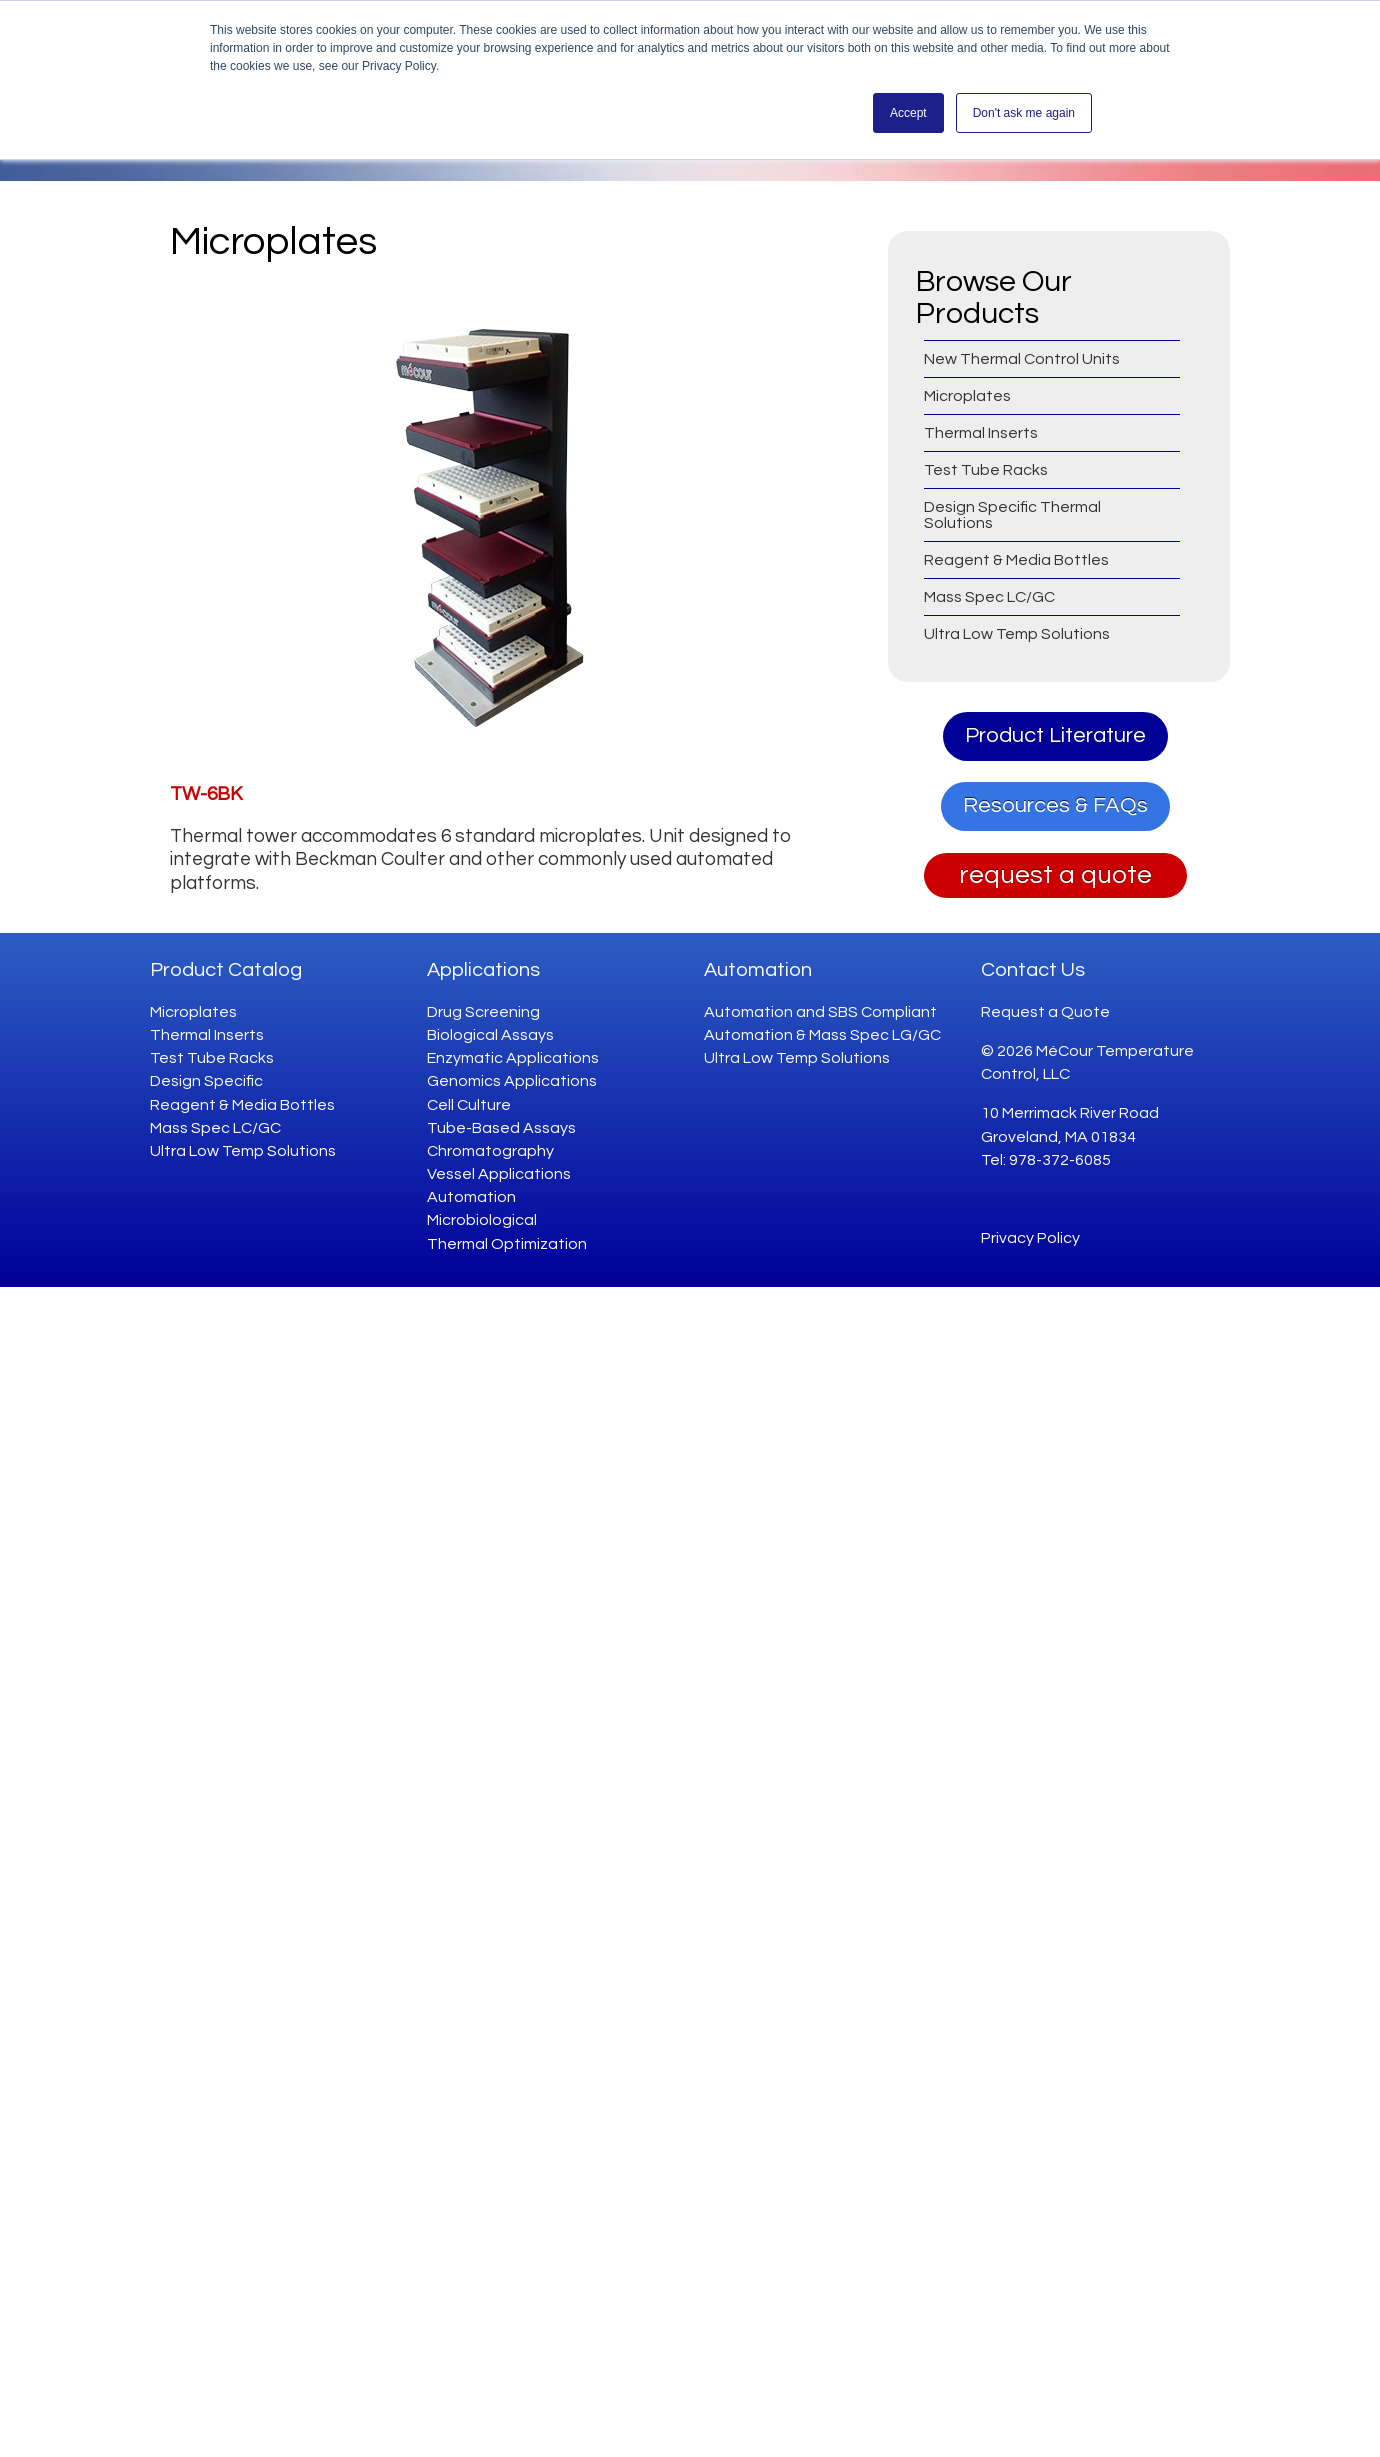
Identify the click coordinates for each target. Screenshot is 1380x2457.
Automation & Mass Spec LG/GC (822, 1035)
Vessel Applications (499, 1174)
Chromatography (490, 1151)
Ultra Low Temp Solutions (243, 1151)
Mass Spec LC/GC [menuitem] (989, 597)
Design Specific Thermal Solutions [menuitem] (1012, 515)
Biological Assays (490, 1035)
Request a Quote (1045, 1012)
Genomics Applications (512, 1081)
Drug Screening (483, 1012)
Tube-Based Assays (501, 1128)
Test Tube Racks (212, 1058)
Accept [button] (908, 113)
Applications (483, 970)
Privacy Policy (1030, 1238)
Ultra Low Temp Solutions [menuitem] (1017, 634)
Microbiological (482, 1220)
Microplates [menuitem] (967, 396)
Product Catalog (226, 970)
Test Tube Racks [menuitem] (986, 470)
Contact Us (1033, 970)
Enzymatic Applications (513, 1058)
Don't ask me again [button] (1024, 113)
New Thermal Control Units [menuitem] (1022, 359)
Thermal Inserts (207, 1035)
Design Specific (206, 1081)
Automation (471, 1197)
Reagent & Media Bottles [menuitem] (1016, 560)
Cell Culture (469, 1105)
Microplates (193, 1012)
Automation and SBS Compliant (820, 1012)
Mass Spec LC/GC (215, 1128)
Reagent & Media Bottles (242, 1105)
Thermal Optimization (507, 1244)
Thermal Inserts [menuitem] (981, 433)
